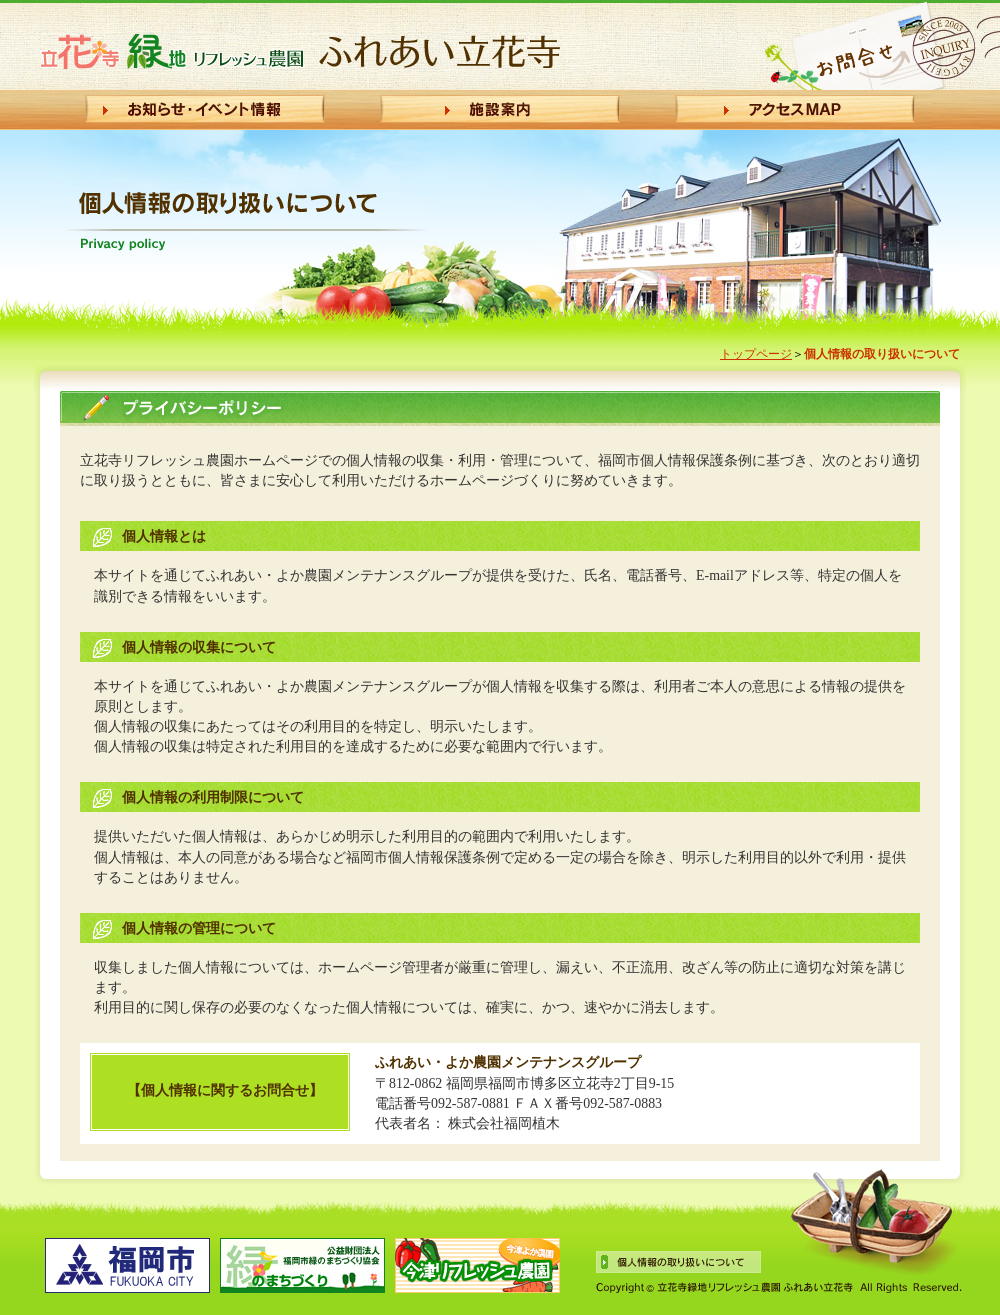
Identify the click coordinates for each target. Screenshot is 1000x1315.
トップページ (756, 354)
